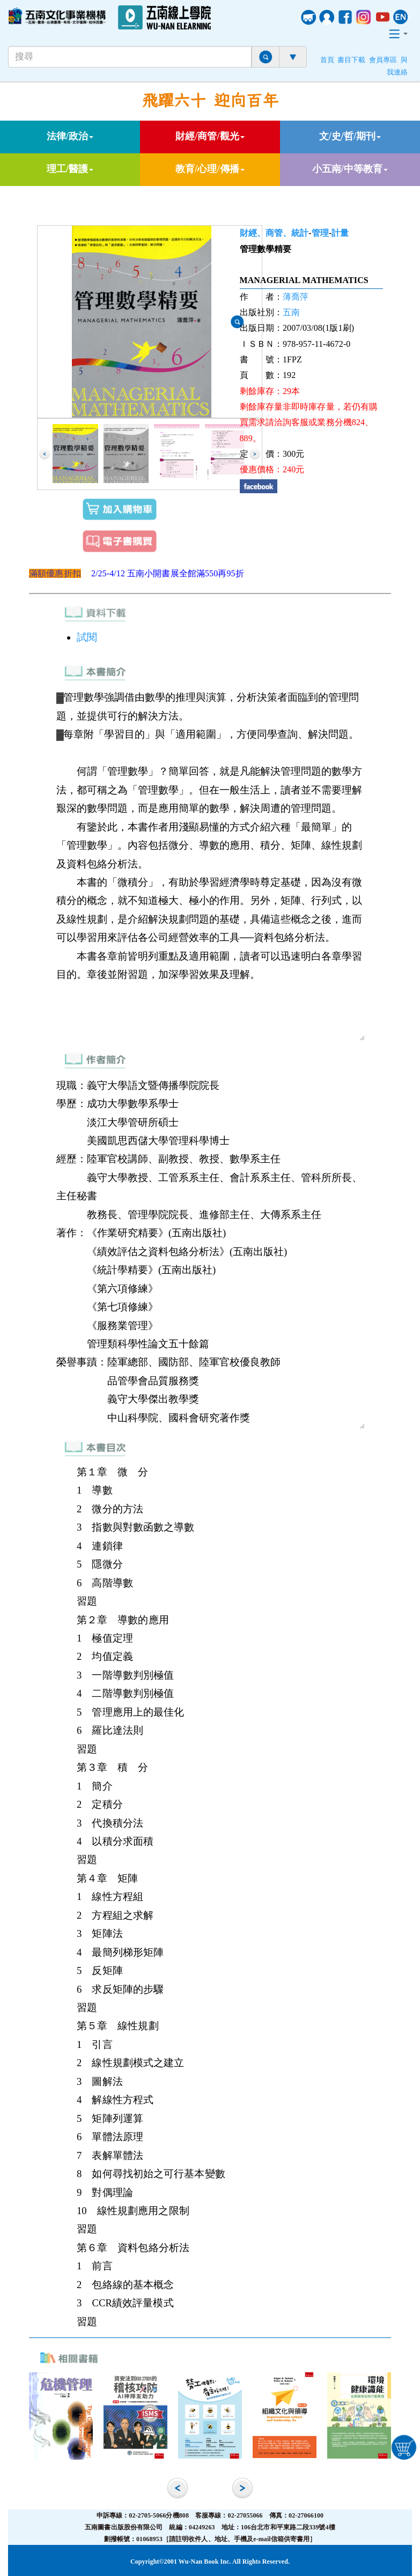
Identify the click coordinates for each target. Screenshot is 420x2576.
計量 (340, 232)
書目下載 (351, 60)
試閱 (87, 637)
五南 (291, 312)
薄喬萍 (295, 296)
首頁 (327, 60)
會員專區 (383, 60)
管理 (320, 232)
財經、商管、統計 (274, 232)
